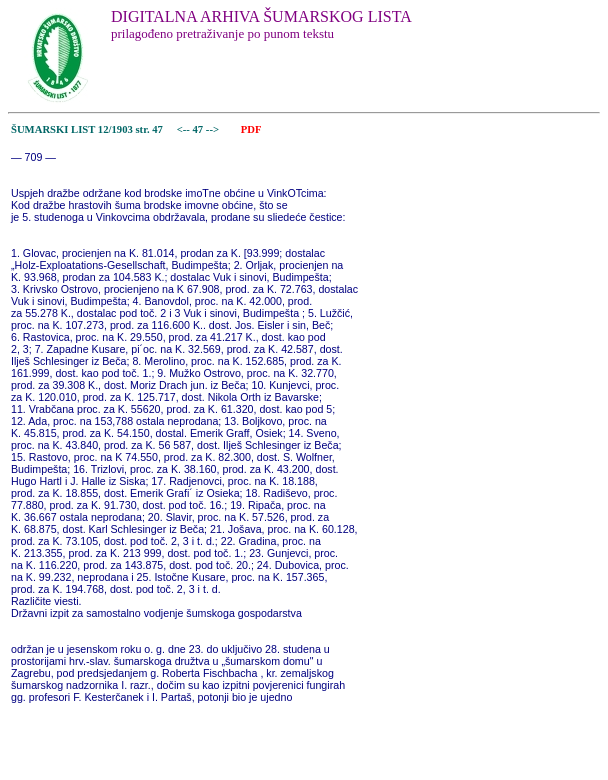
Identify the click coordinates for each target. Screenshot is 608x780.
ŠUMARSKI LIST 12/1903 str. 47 (87, 129)
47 (199, 129)
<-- (183, 129)
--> (214, 129)
